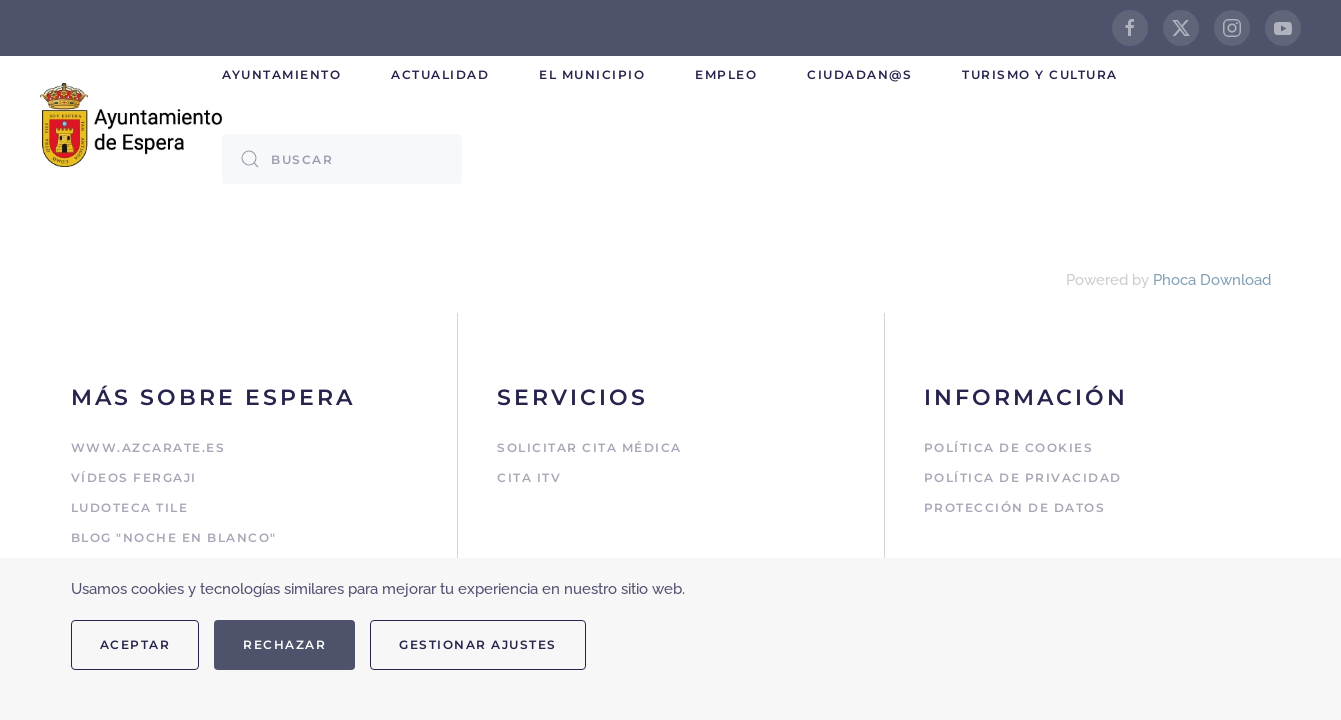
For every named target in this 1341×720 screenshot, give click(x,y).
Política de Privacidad (1023, 477)
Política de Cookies (1009, 447)
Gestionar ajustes (478, 644)
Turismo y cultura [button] (1040, 74)
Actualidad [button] (440, 74)
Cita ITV (529, 477)
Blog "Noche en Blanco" (174, 537)
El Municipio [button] (592, 74)
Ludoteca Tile (130, 507)
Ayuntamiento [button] (281, 74)
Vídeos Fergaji (134, 477)
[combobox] (342, 159)
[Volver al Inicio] (131, 124)
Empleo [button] (726, 74)
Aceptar (135, 644)
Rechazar (284, 644)
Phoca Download (1212, 280)
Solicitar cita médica (589, 447)
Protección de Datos (1015, 507)
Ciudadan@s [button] (859, 74)
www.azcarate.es (148, 447)
